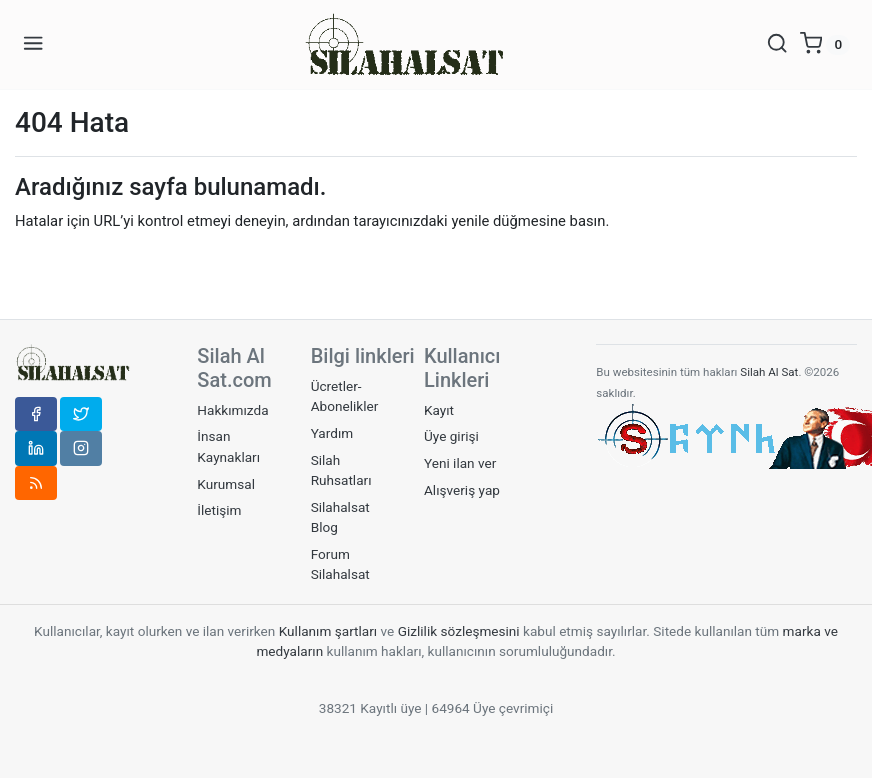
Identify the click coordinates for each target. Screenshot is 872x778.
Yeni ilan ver (460, 463)
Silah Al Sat (767, 372)
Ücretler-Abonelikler (345, 396)
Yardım (332, 433)
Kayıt (439, 410)
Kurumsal (226, 484)
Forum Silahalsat (340, 564)
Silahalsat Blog (340, 517)
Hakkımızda (232, 410)
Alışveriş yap (462, 490)
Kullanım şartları (330, 631)
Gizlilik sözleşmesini (459, 631)
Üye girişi (451, 436)
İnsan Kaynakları (228, 446)
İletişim (219, 510)
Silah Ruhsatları (341, 470)
